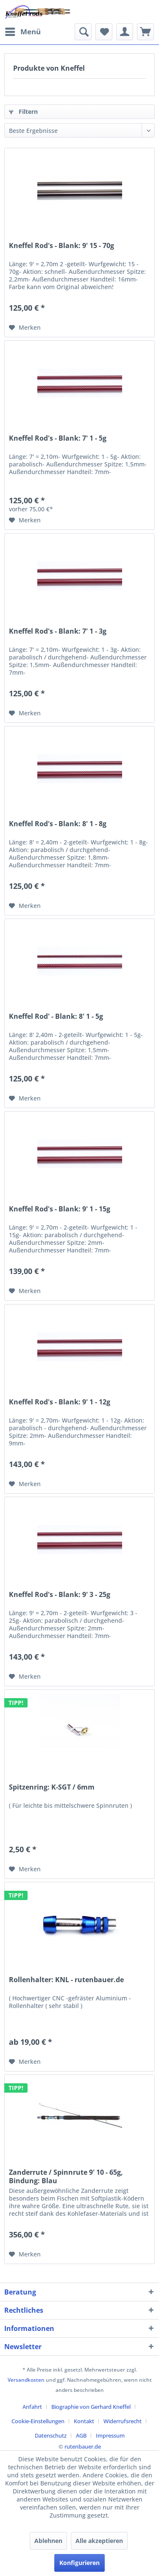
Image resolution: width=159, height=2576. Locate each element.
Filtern (23, 112)
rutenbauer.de (82, 2446)
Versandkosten (26, 2379)
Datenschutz (51, 2435)
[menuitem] (22, 31)
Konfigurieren (79, 2563)
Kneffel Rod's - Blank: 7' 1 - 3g (57, 631)
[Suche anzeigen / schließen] (83, 31)
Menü (23, 30)
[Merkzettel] (103, 31)
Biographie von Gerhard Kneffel (91, 2407)
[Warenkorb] (145, 31)
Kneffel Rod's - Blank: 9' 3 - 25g (59, 1594)
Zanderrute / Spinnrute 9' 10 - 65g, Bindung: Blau (66, 2176)
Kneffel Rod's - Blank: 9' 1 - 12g (59, 1402)
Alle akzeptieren (99, 2541)
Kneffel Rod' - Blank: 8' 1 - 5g (56, 1016)
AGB (81, 2435)
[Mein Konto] (124, 31)
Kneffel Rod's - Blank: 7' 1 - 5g (57, 438)
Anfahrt (32, 2407)
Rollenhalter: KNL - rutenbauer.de (66, 1979)
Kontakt (84, 2421)
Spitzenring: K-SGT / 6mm (52, 1787)
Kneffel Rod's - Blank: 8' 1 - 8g (57, 823)
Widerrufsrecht (122, 2421)
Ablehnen (48, 2541)
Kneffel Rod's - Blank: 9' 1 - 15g (59, 1209)
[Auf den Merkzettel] (25, 328)
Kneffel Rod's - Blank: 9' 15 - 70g (61, 245)
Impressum (110, 2435)
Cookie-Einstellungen (37, 2421)
